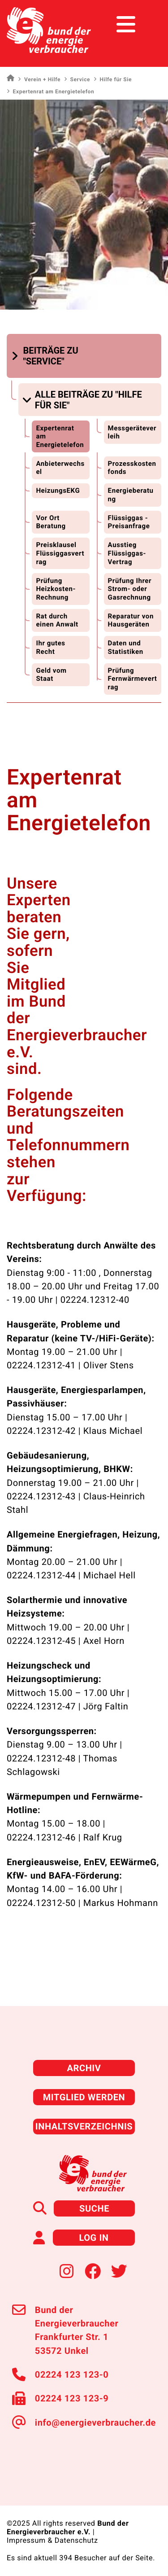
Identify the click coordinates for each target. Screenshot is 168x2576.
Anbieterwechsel (60, 468)
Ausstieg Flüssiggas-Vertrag (127, 553)
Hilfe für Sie (113, 79)
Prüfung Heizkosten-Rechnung (56, 589)
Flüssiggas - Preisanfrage (129, 522)
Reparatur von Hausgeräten (131, 620)
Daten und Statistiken (125, 647)
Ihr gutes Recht (50, 647)
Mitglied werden (84, 2097)
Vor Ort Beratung (50, 522)
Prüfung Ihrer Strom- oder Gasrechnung (130, 589)
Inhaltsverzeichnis (84, 2126)
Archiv (84, 2068)
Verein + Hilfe (39, 79)
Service (77, 79)
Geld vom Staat (51, 674)
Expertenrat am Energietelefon (60, 436)
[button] (50, 356)
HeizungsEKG (58, 490)
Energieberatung (131, 494)
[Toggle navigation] (144, 24)
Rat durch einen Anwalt (57, 620)
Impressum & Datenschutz (52, 2540)
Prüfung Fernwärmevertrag (132, 678)
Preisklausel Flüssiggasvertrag (60, 553)
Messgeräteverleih (132, 432)
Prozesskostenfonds (132, 468)
